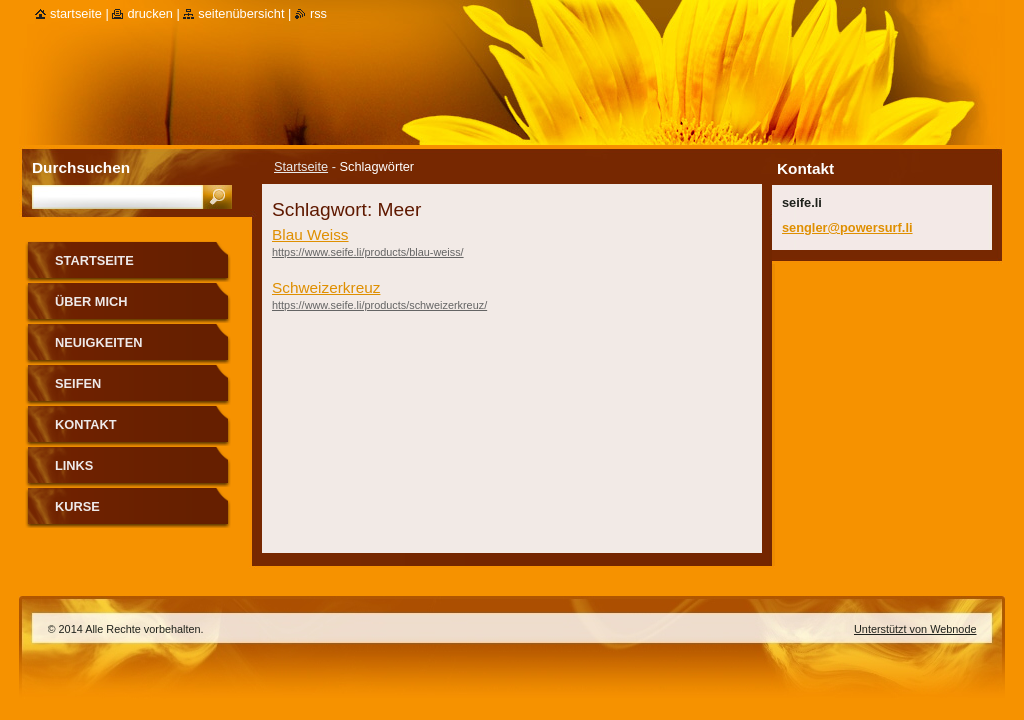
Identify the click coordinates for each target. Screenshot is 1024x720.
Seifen (78, 383)
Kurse (77, 506)
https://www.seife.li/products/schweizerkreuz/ (379, 305)
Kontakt (86, 424)
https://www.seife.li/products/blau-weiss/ (368, 252)
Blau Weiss (310, 234)
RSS (318, 13)
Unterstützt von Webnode (915, 629)
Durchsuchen (81, 167)
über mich (91, 301)
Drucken (150, 13)
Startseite (301, 166)
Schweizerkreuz (326, 287)
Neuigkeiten (98, 342)
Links (74, 465)
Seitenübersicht (241, 13)
